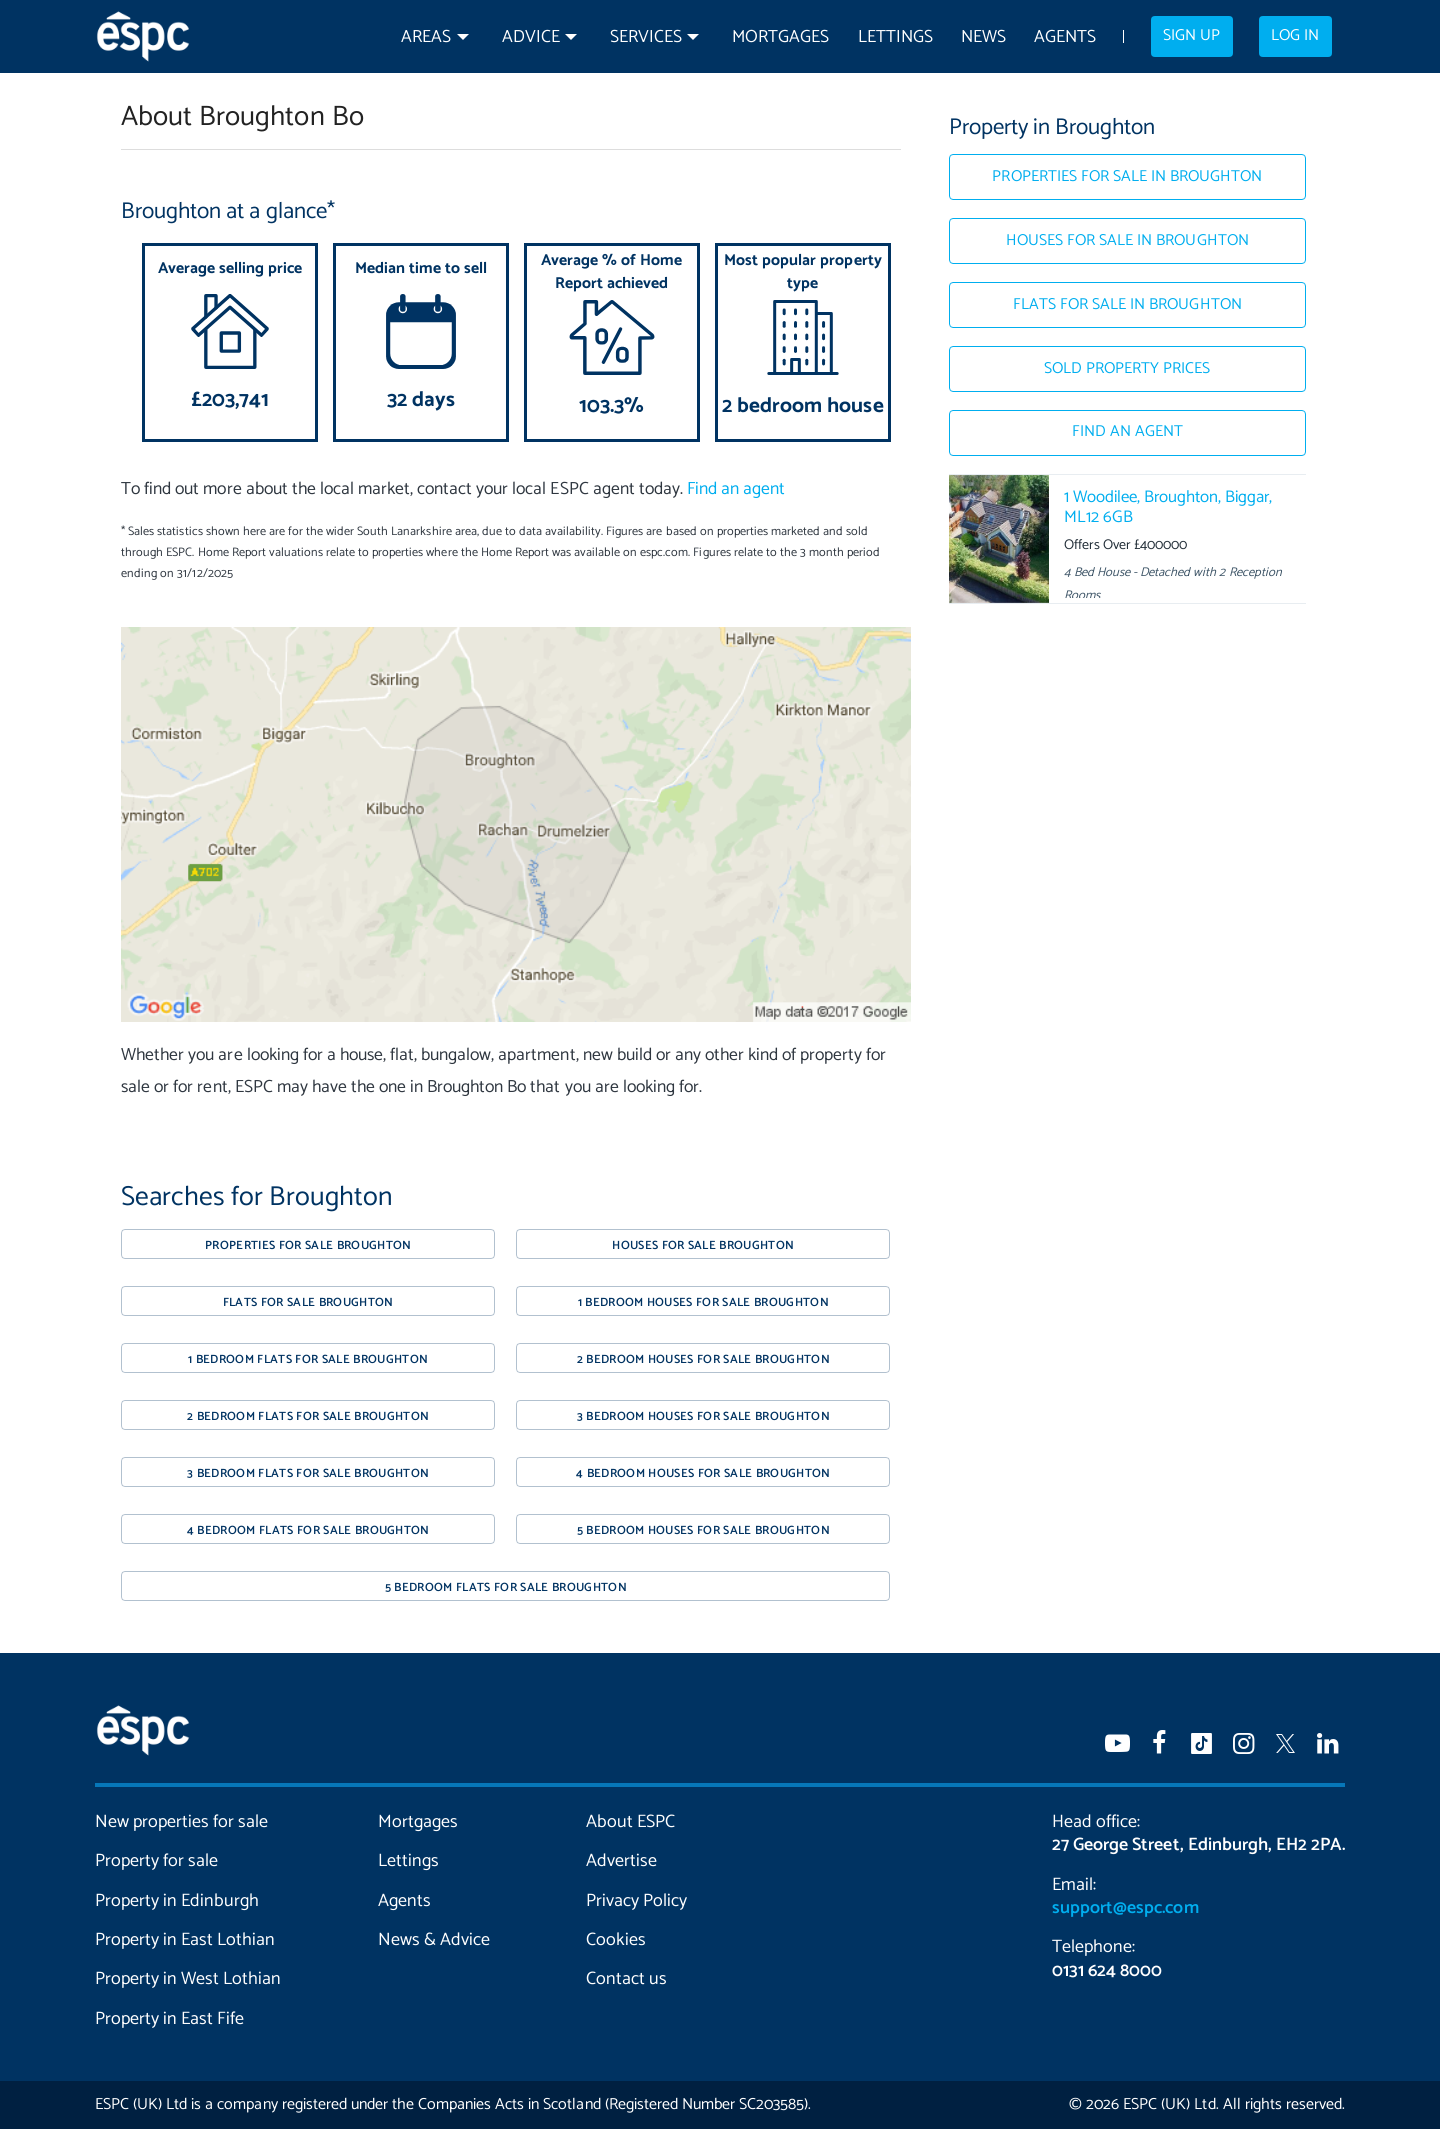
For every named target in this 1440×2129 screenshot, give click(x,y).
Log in (1295, 36)
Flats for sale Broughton (308, 1302)
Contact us (626, 1979)
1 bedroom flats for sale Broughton (308, 1359)
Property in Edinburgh (177, 1901)
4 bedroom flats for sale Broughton (308, 1530)
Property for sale (156, 1861)
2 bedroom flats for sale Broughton (308, 1416)
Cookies (616, 1940)
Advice (531, 37)
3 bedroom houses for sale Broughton (704, 1416)
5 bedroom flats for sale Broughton (506, 1587)
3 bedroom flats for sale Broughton (308, 1473)
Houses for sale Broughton (703, 1245)
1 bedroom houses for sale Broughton (704, 1302)
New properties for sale (182, 1822)
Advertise (621, 1861)
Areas (426, 37)
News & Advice (434, 1940)
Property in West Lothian (188, 1979)
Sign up (1191, 36)
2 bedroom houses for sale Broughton (704, 1359)
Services (646, 37)
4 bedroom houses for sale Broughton (703, 1473)
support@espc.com (1125, 1908)
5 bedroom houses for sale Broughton (704, 1530)
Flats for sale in (1127, 305)
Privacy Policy (636, 1901)
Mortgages (780, 37)
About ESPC (630, 1822)
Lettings (895, 37)
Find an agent (736, 489)
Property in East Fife (169, 2019)
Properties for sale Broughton (308, 1245)
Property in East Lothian (185, 1940)
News (983, 37)
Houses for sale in (1127, 241)
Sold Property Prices (1127, 369)
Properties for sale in (1127, 177)
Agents (1065, 37)
